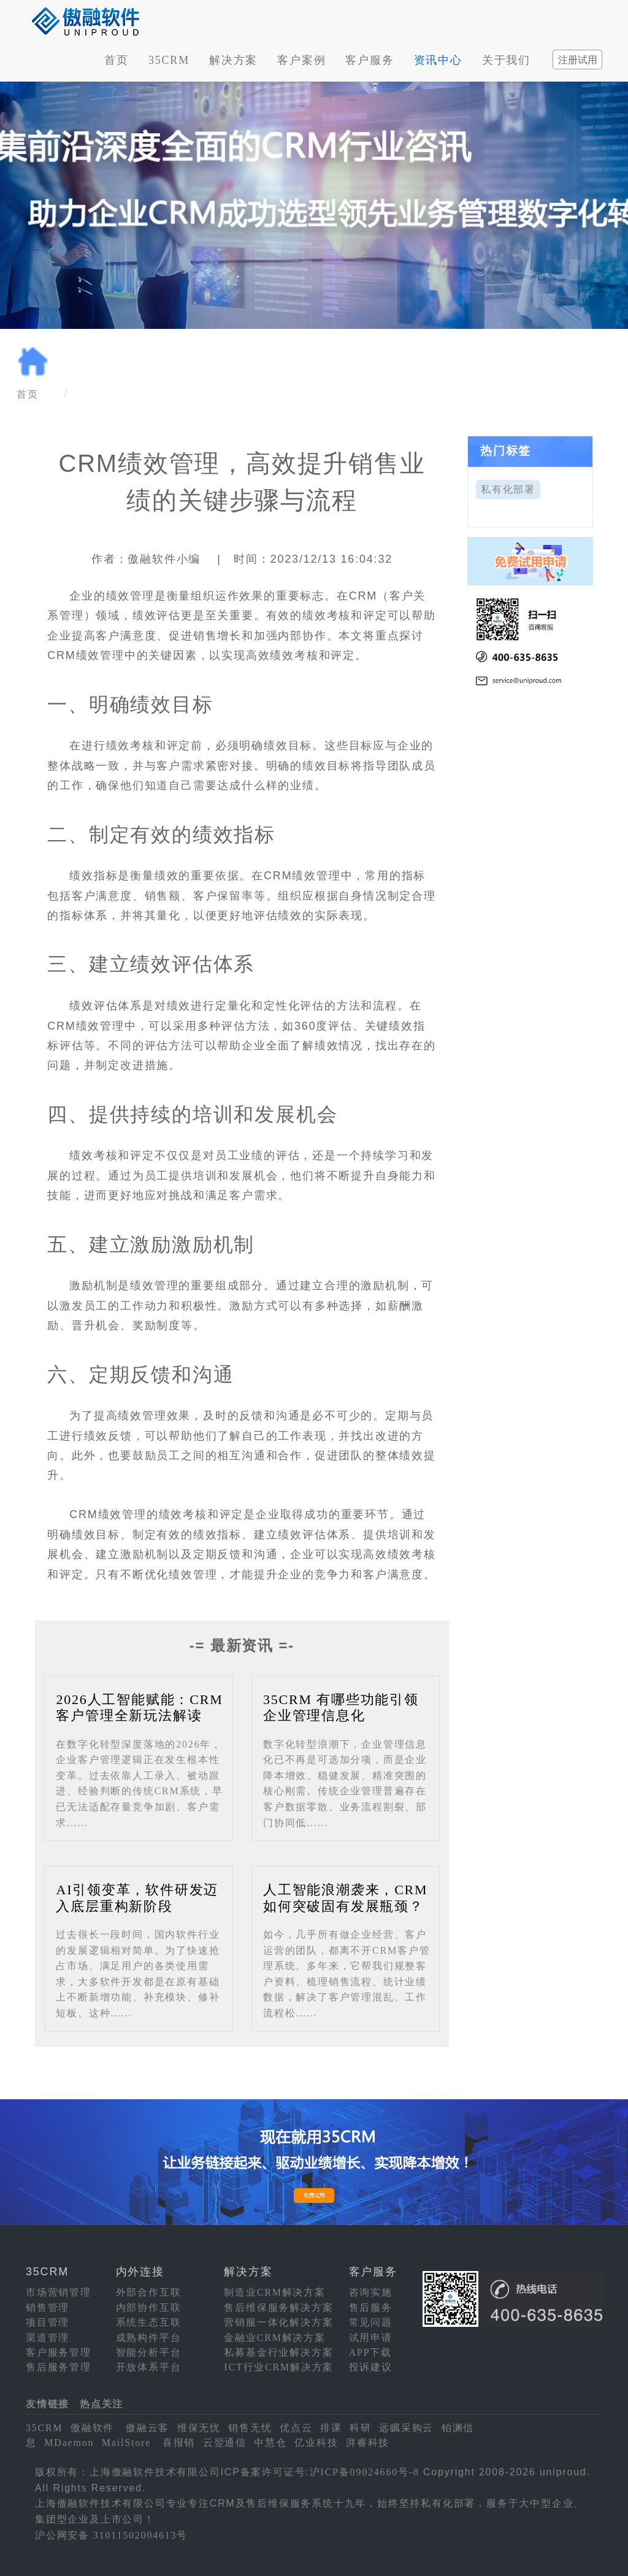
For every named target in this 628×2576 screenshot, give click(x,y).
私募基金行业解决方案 (278, 2352)
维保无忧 (199, 2428)
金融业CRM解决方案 (275, 2337)
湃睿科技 (367, 2442)
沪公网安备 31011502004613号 (111, 2535)
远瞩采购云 (406, 2428)
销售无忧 (250, 2428)
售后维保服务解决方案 (278, 2307)
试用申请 (370, 2337)
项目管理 (47, 2322)
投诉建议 (370, 2367)
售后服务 (370, 2307)
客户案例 (301, 60)
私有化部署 (508, 489)
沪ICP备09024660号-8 (364, 2472)
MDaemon (69, 2442)
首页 (116, 60)
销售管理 (47, 2307)
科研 (361, 2428)
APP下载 (370, 2352)
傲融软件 (92, 2428)
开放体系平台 (149, 2367)
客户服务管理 (58, 2352)
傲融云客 (147, 2428)
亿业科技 (316, 2442)
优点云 (296, 2428)
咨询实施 (370, 2292)
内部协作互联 (149, 2307)
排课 (331, 2428)
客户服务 (369, 60)
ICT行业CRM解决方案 (279, 2367)
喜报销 (179, 2442)
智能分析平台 (149, 2352)
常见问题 (370, 2322)
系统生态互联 (149, 2322)
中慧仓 (270, 2442)
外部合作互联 (149, 2292)
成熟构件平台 (149, 2337)
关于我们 (506, 60)
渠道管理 (47, 2337)
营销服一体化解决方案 (278, 2322)
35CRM (169, 60)
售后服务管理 (58, 2367)
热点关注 (101, 2404)
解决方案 (233, 60)
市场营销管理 (58, 2292)
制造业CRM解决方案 (275, 2292)
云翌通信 (225, 2442)
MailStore (126, 2442)
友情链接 (47, 2404)
